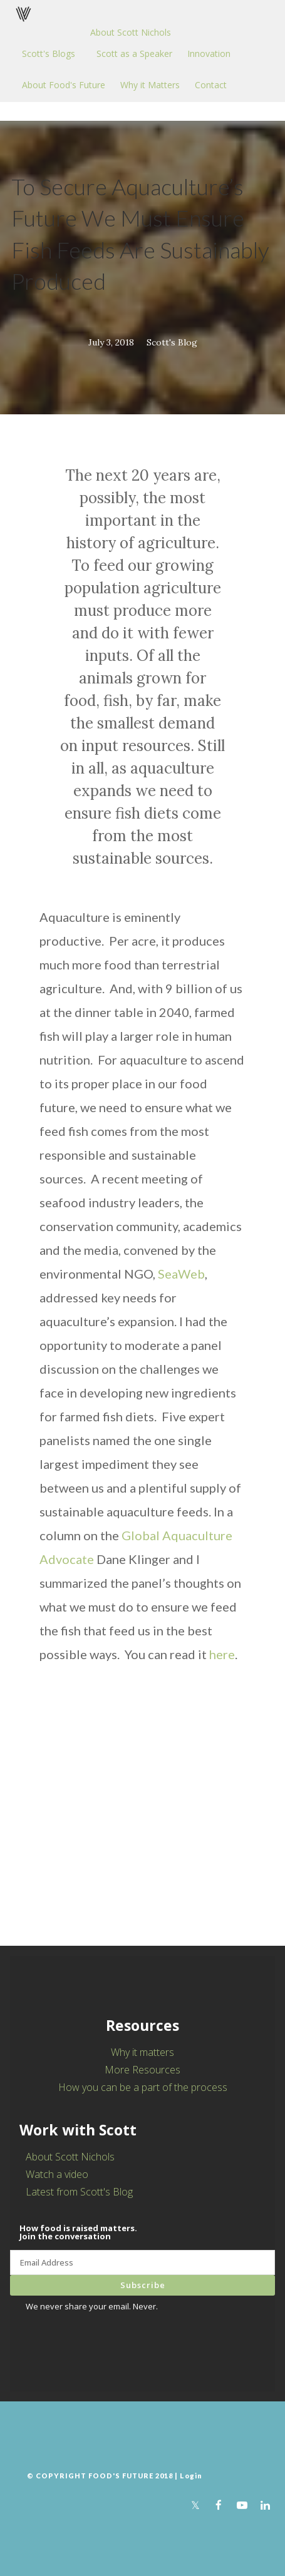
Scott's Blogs (48, 53)
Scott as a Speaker (134, 53)
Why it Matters (150, 85)
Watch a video (57, 2174)
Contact (211, 85)
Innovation (209, 53)
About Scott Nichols (130, 32)
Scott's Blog (172, 342)
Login (191, 2475)
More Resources (142, 2070)
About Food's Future (63, 85)
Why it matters (142, 2052)
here (222, 1654)
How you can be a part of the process (142, 2087)
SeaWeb (181, 1273)
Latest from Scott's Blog (79, 2192)
